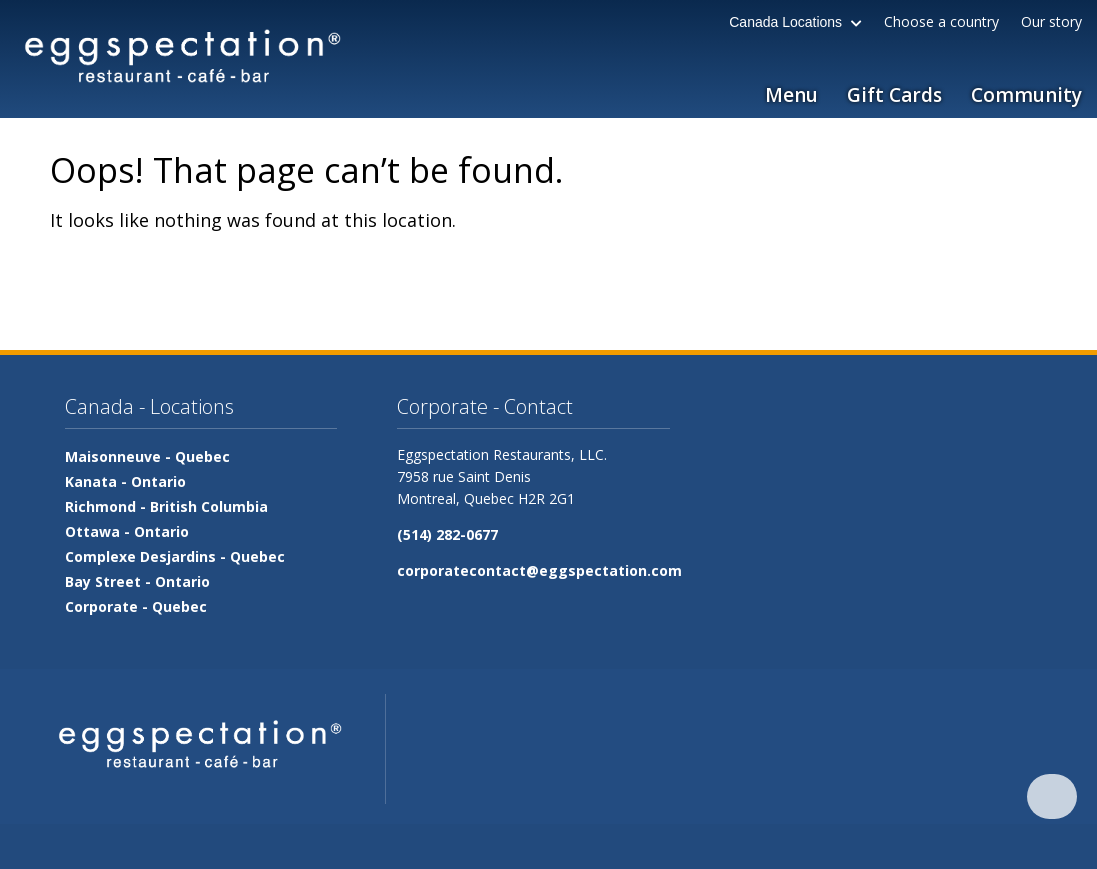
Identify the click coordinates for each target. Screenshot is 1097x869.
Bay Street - (137, 581)
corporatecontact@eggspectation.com (539, 570)
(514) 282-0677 (447, 534)
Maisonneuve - (147, 456)
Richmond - (166, 506)
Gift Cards (894, 95)
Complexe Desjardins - (175, 556)
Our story (1051, 21)
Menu (791, 95)
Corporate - (136, 606)
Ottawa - (127, 531)
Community (1026, 95)
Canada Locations (795, 22)
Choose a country (941, 21)
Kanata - (125, 481)
